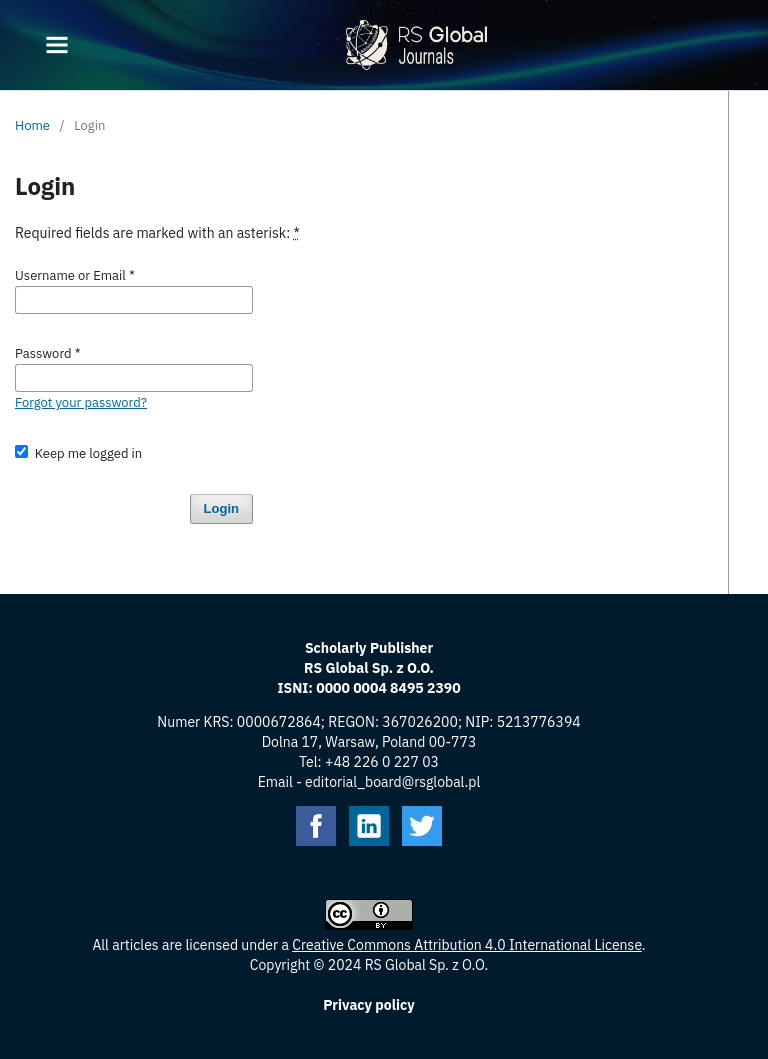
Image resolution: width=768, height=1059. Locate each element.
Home (32, 125)
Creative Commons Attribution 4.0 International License (467, 945)
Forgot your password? (81, 402)
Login (221, 508)
